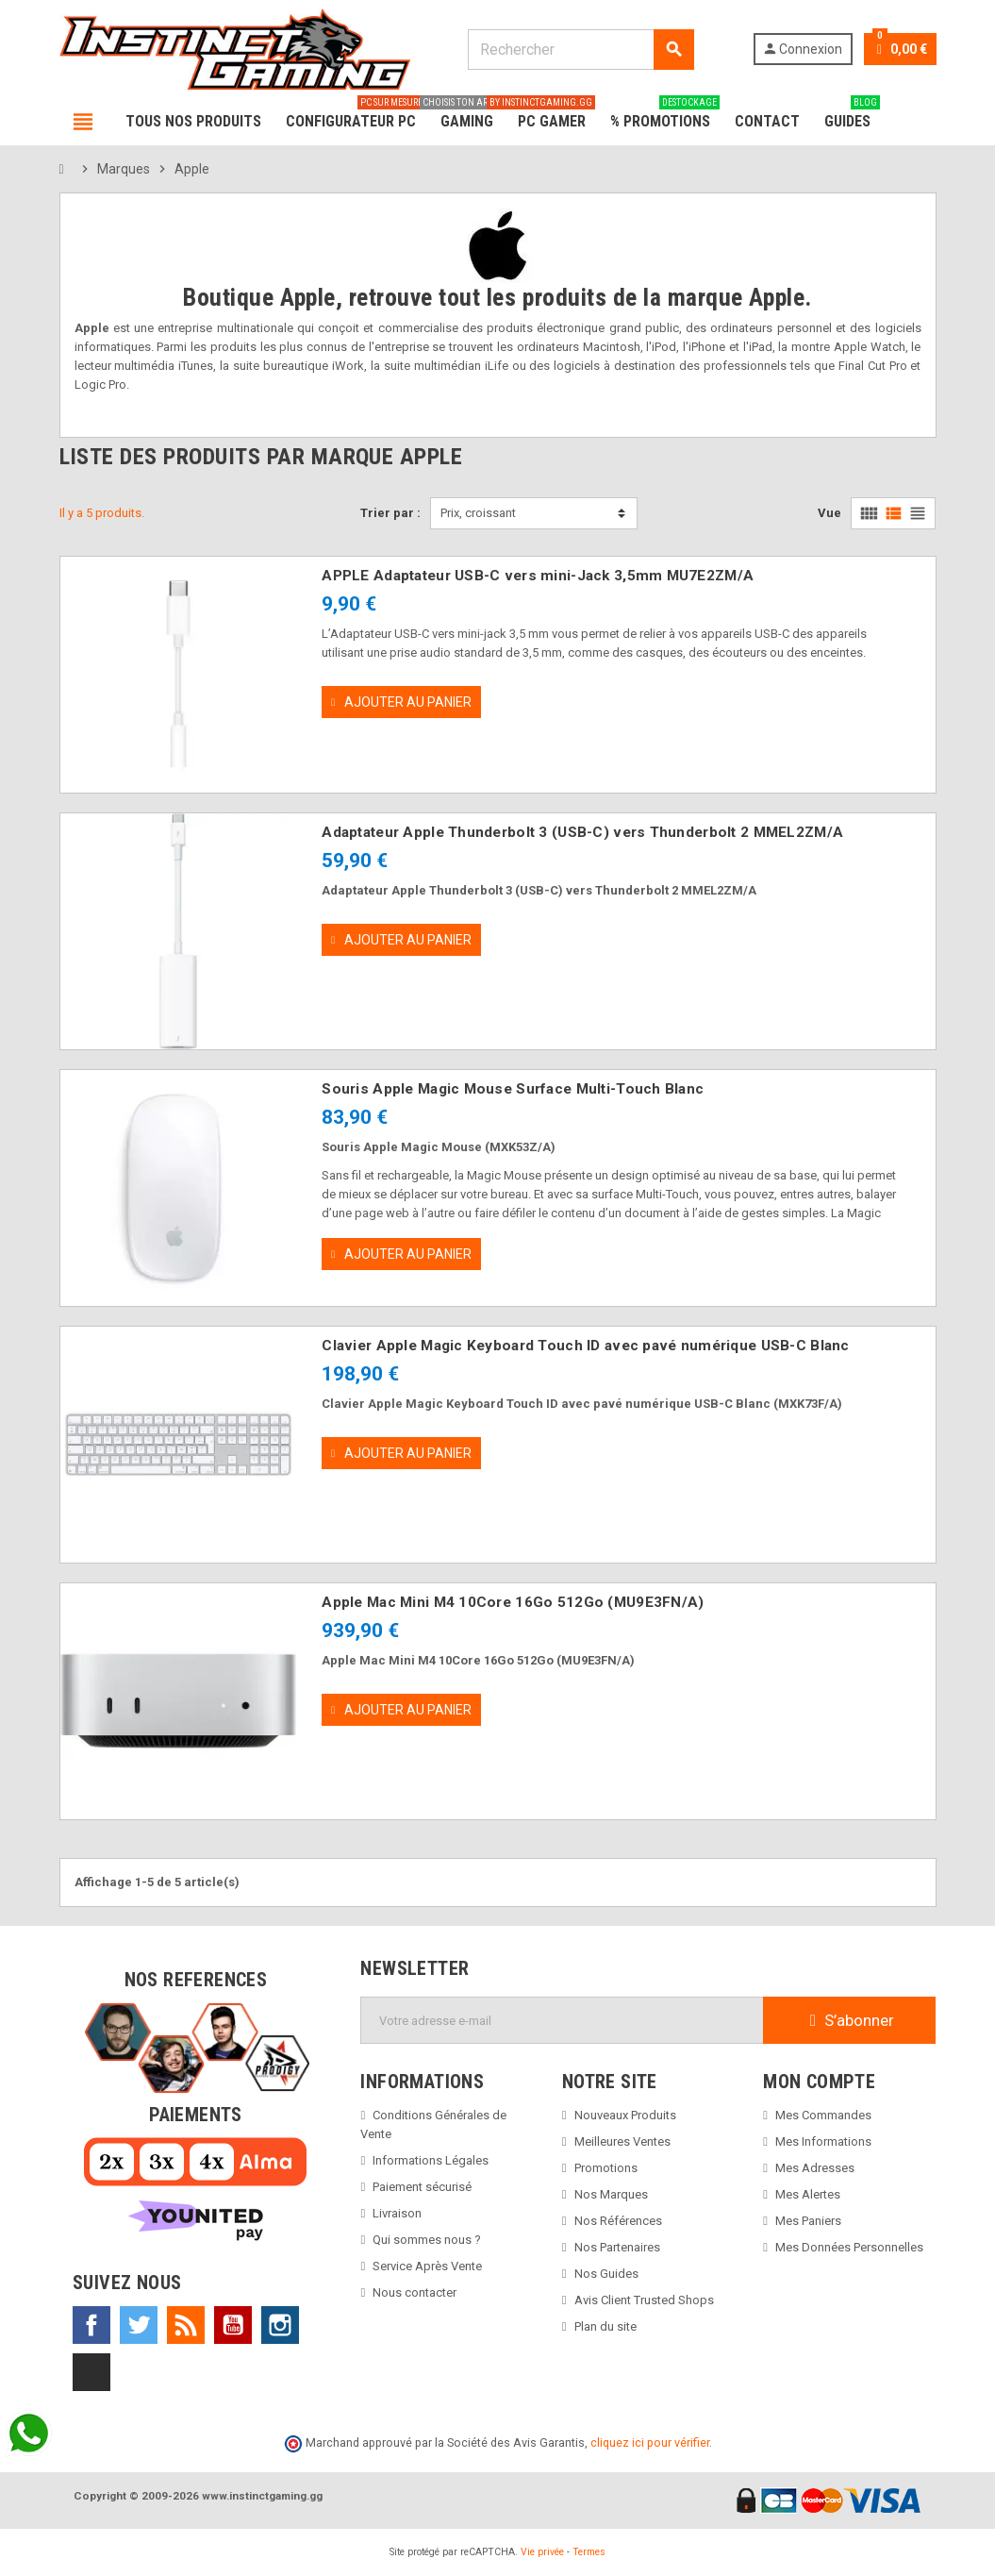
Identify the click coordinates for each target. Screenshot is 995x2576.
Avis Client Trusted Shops (644, 2300)
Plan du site (605, 2326)
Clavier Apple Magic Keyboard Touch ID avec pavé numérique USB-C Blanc (585, 1345)
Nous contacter (414, 2292)
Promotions (606, 2168)
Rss (186, 2325)
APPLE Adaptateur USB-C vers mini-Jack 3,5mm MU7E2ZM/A (538, 575)
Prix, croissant (478, 513)
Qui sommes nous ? (427, 2240)
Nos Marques (611, 2194)
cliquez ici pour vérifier (649, 2442)
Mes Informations (823, 2141)
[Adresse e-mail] (562, 2020)
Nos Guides (606, 2274)
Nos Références (618, 2221)
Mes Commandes (823, 2115)
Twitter (139, 2325)
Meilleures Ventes (622, 2141)
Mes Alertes (807, 2194)
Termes (588, 2552)
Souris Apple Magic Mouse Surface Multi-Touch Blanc (513, 1088)
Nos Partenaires (617, 2247)
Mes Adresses (814, 2168)
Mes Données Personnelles (849, 2247)
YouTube (233, 2325)
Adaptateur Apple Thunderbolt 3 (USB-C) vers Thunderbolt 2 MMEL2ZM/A (582, 832)
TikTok (91, 2372)
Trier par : (390, 513)
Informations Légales (431, 2160)
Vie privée (542, 2552)
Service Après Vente (427, 2266)
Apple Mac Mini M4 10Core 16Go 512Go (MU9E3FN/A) (513, 1602)
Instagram (280, 2325)
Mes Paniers (808, 2221)
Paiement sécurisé (422, 2187)
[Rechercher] (580, 49)
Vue (829, 513)
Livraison (397, 2213)
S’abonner (849, 2020)
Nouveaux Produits (625, 2115)
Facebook (91, 2325)
